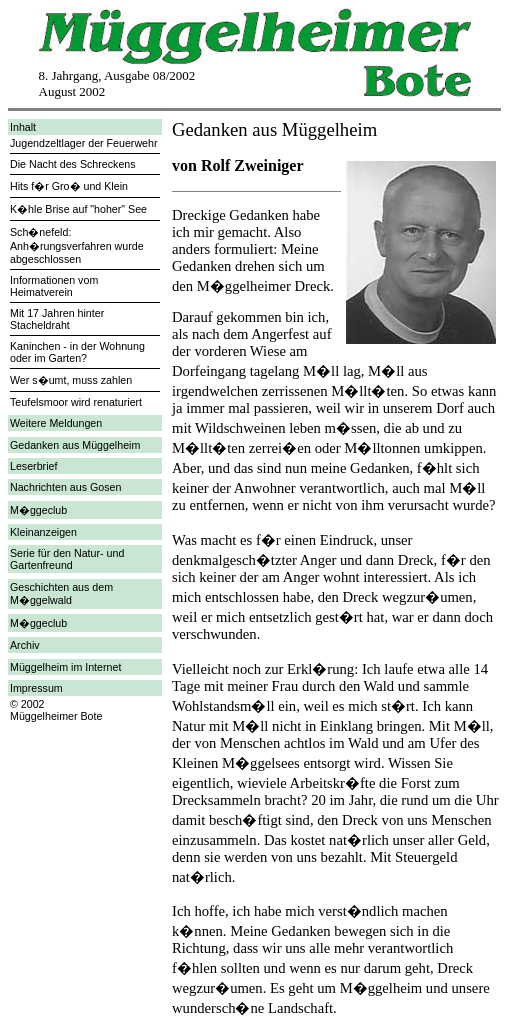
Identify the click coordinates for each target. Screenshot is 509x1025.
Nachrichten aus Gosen (65, 487)
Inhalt (23, 127)
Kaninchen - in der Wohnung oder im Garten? (77, 352)
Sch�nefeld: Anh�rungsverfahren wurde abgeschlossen (77, 245)
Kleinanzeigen (43, 532)
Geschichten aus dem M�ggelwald (61, 593)
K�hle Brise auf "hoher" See (78, 209)
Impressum (36, 688)
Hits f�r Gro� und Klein (69, 186)
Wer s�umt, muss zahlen (71, 380)
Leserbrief (33, 466)
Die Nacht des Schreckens (73, 164)
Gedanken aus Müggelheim (75, 445)
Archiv (25, 645)
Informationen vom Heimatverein (54, 286)
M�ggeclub (38, 510)
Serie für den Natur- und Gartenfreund (67, 559)
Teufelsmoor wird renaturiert (76, 402)
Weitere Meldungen (56, 423)
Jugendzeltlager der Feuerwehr (84, 143)
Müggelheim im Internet (65, 667)
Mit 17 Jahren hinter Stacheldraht (57, 319)
